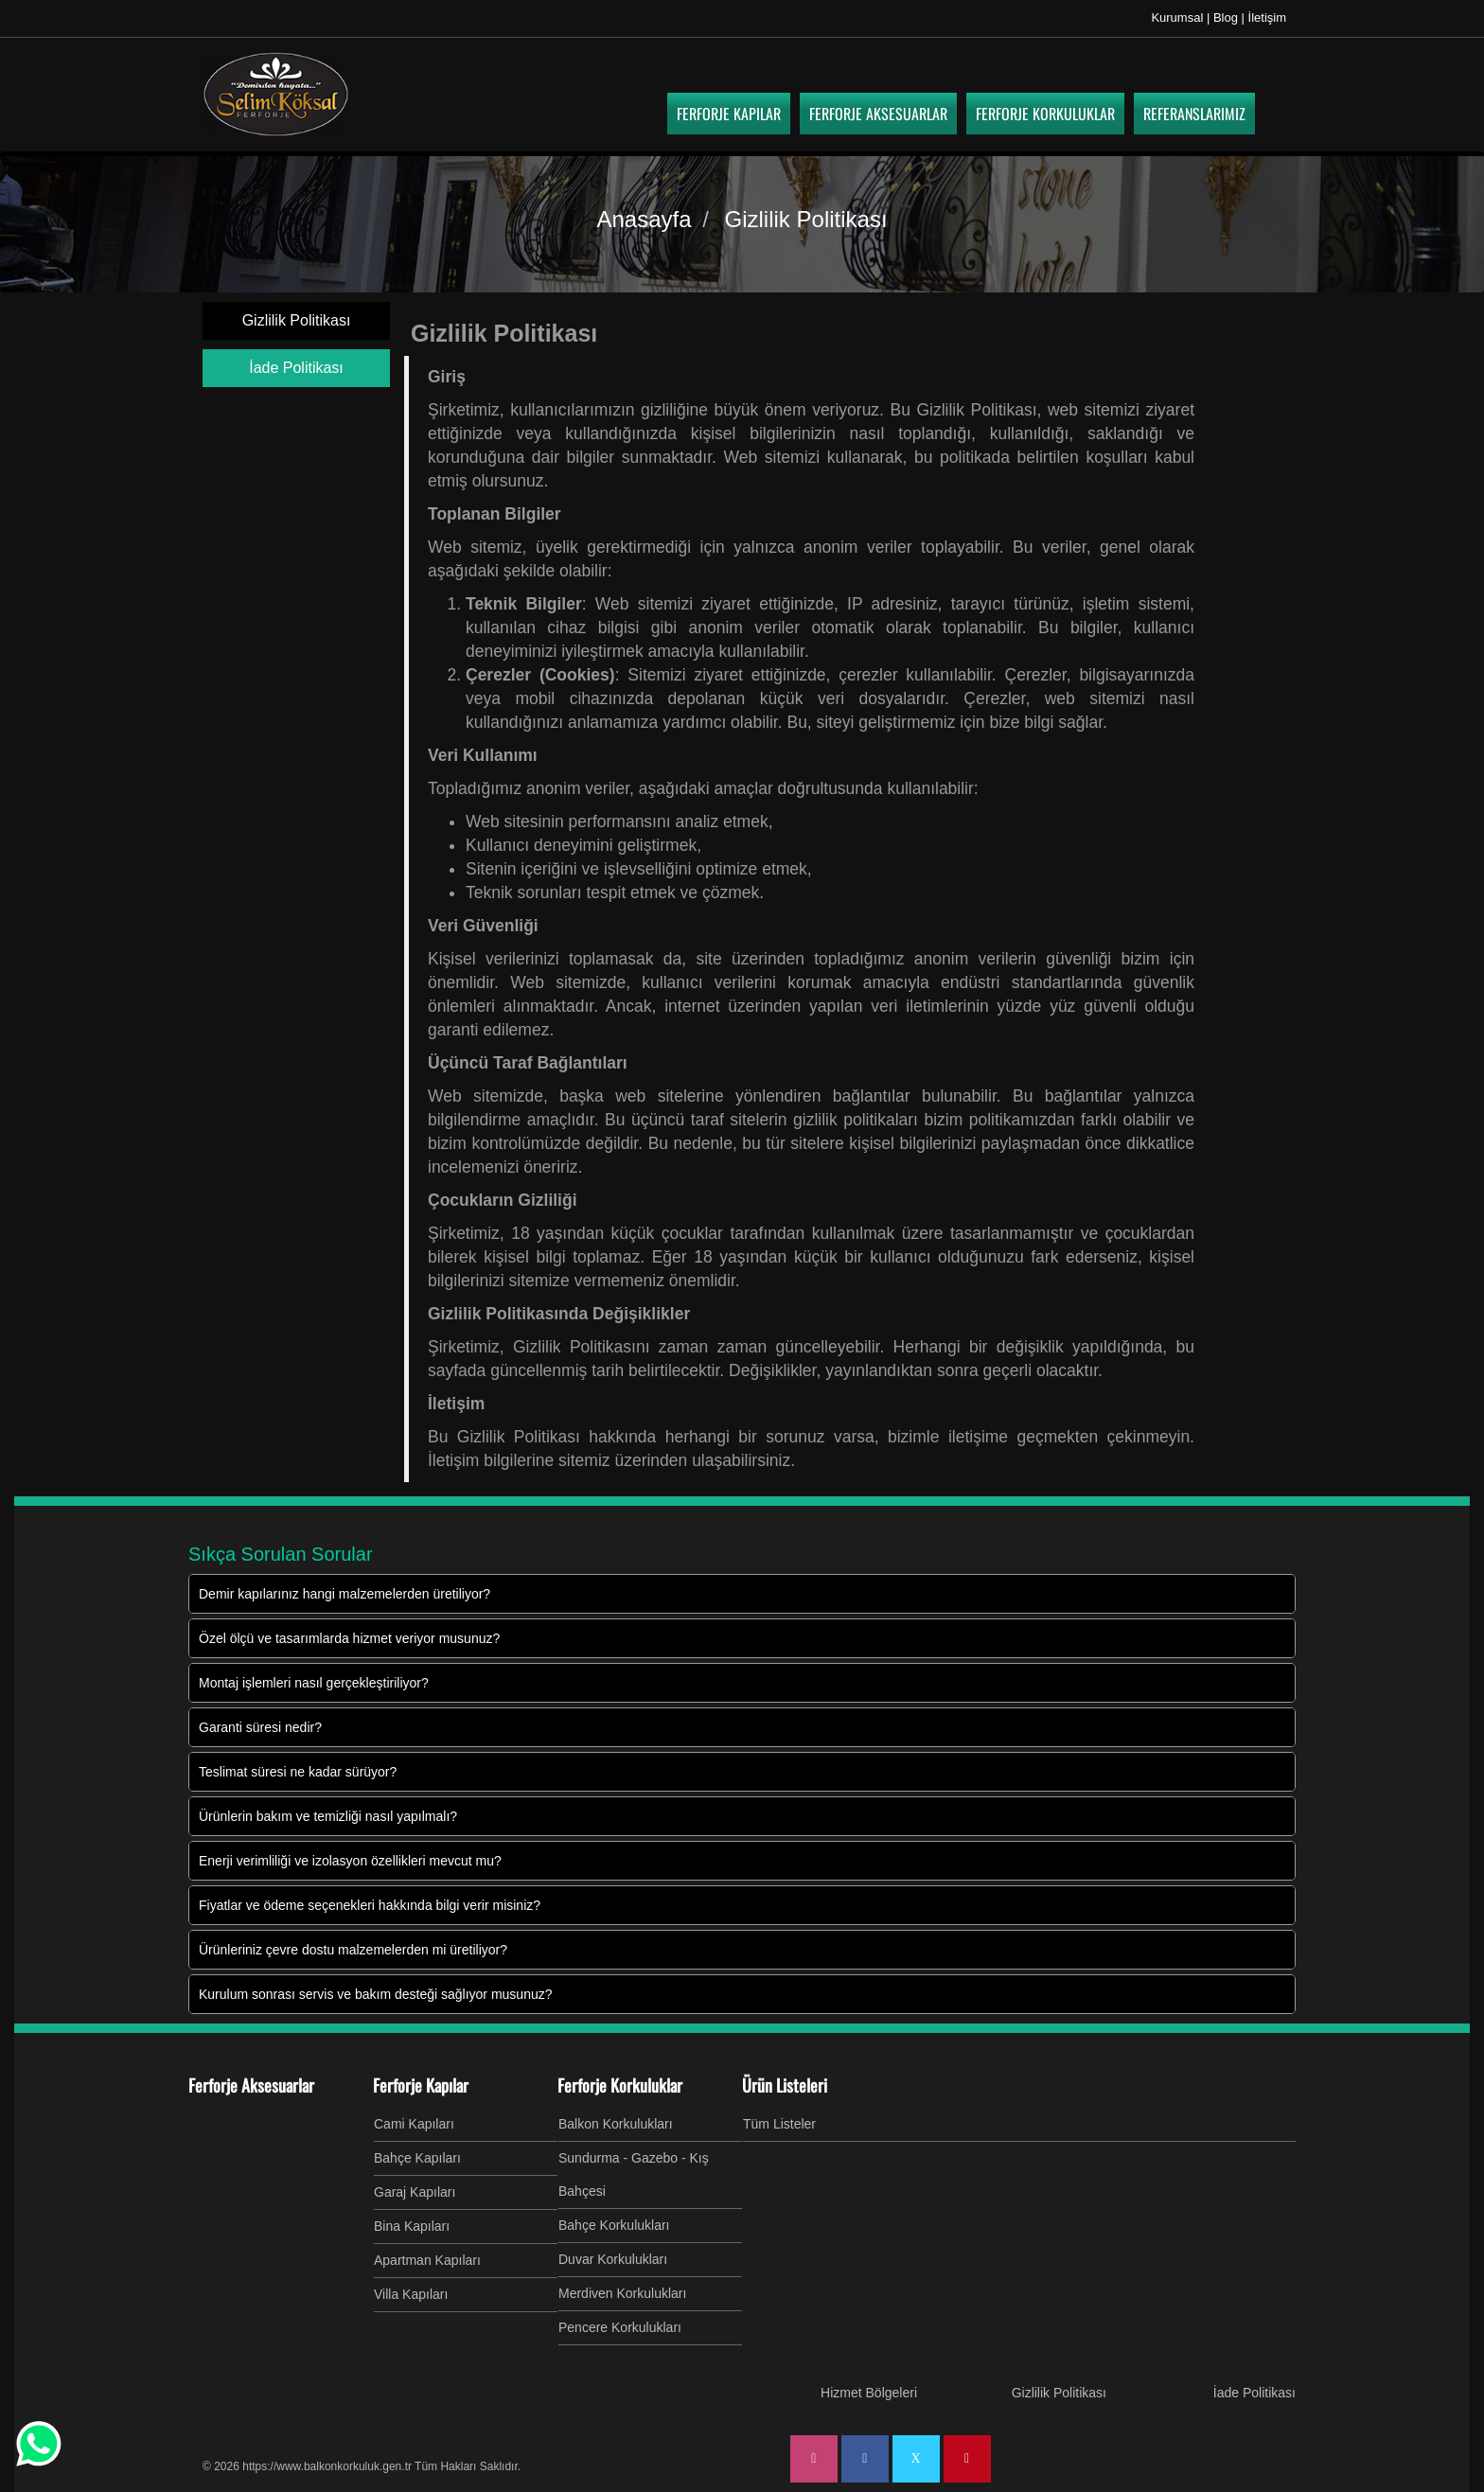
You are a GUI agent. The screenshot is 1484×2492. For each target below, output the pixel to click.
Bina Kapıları (412, 2226)
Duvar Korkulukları (612, 2259)
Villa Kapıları (411, 2294)
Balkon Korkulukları (615, 2123)
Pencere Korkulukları (619, 2327)
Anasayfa (643, 219)
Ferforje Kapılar (420, 2085)
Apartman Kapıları (427, 2260)
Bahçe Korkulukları (614, 2225)
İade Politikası (296, 368)
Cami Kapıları (414, 2123)
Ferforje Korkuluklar (619, 2085)
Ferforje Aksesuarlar (251, 2085)
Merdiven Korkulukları (622, 2293)
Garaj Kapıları (414, 2192)
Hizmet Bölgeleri (869, 2392)
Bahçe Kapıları (417, 2157)
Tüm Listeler (779, 2123)
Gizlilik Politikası (296, 320)
